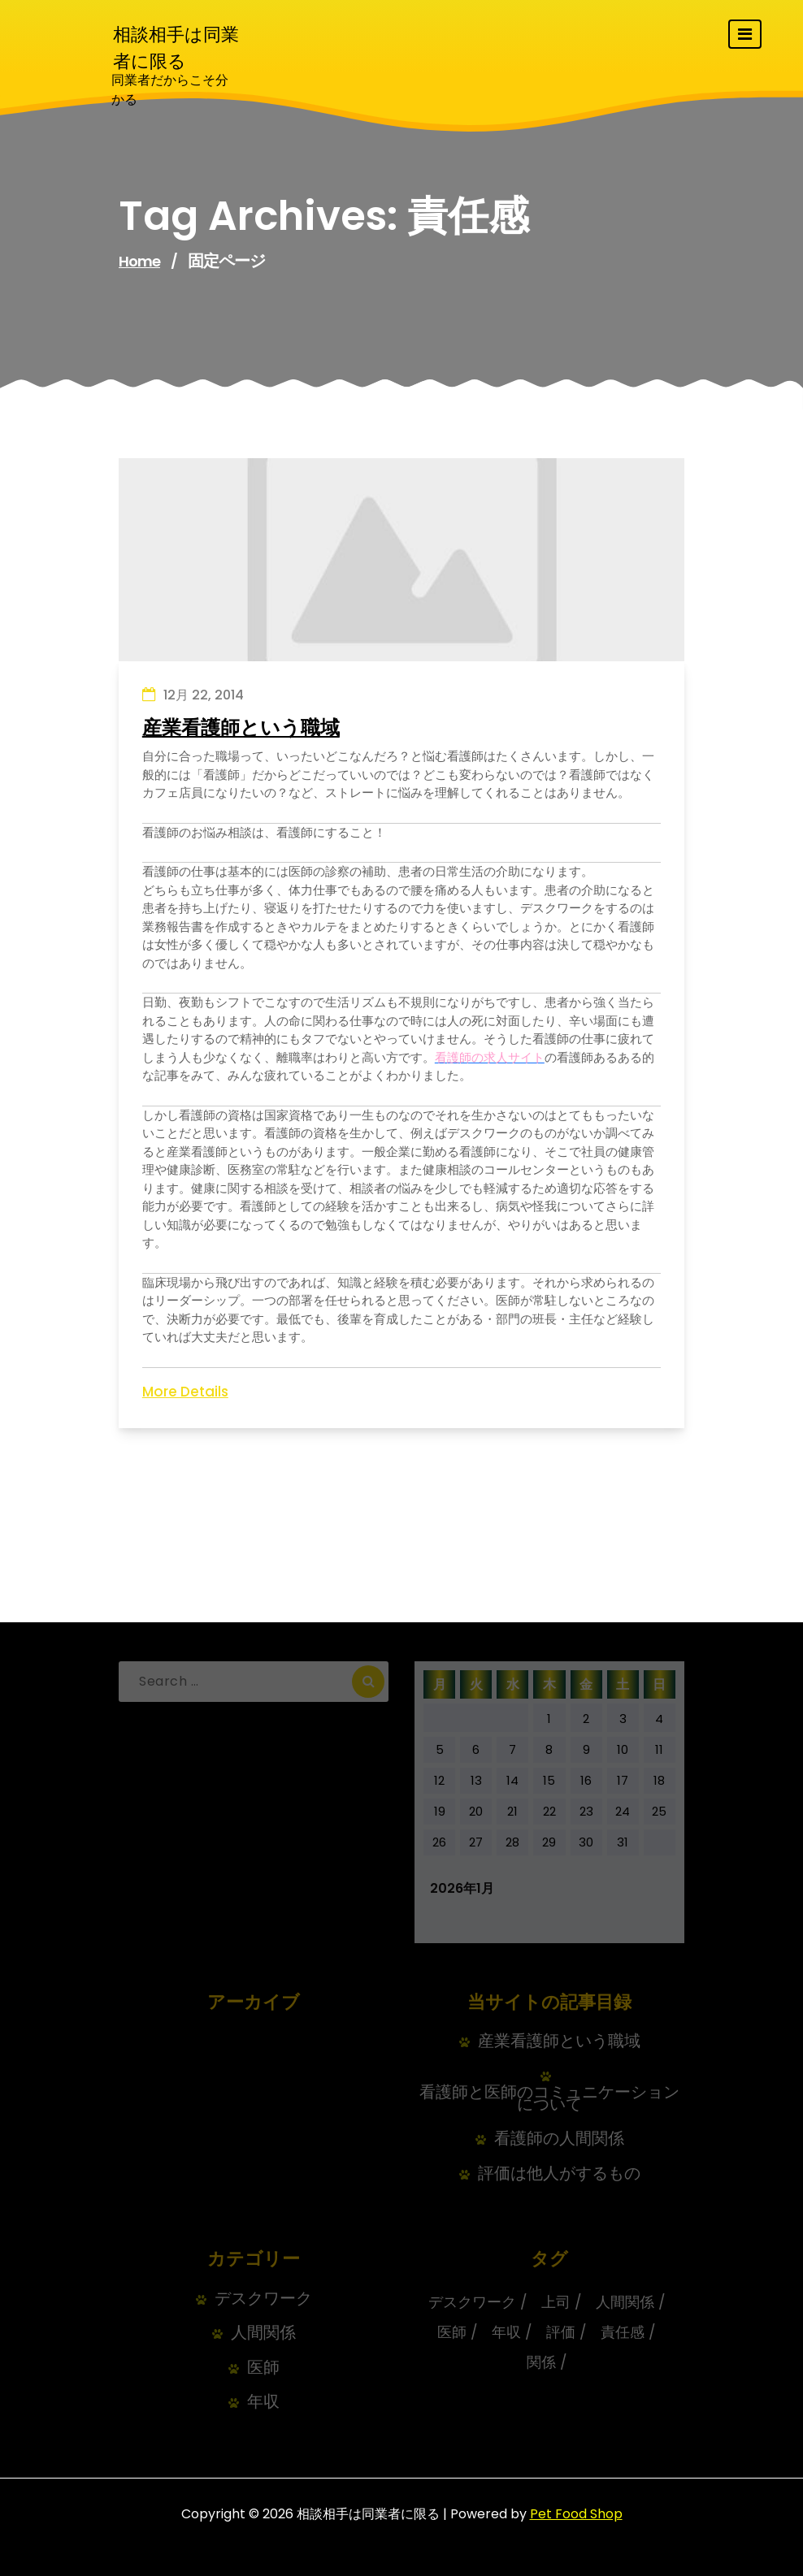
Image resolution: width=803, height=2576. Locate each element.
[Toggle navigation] (745, 34)
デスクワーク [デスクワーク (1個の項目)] (472, 2302)
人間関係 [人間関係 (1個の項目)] (625, 2302)
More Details (185, 1391)
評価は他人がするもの (559, 2173)
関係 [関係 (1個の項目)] (541, 2362)
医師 (263, 2368)
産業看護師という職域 (241, 728)
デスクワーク (263, 2298)
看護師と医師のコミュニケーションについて (549, 2098)
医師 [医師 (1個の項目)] (452, 2332)
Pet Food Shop (576, 2514)
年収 (263, 2402)
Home (139, 261)
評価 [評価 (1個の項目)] (560, 2332)
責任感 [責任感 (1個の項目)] (623, 2332)
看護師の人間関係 (559, 2138)
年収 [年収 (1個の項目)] (506, 2332)
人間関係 (263, 2333)
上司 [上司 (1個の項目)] (556, 2302)
